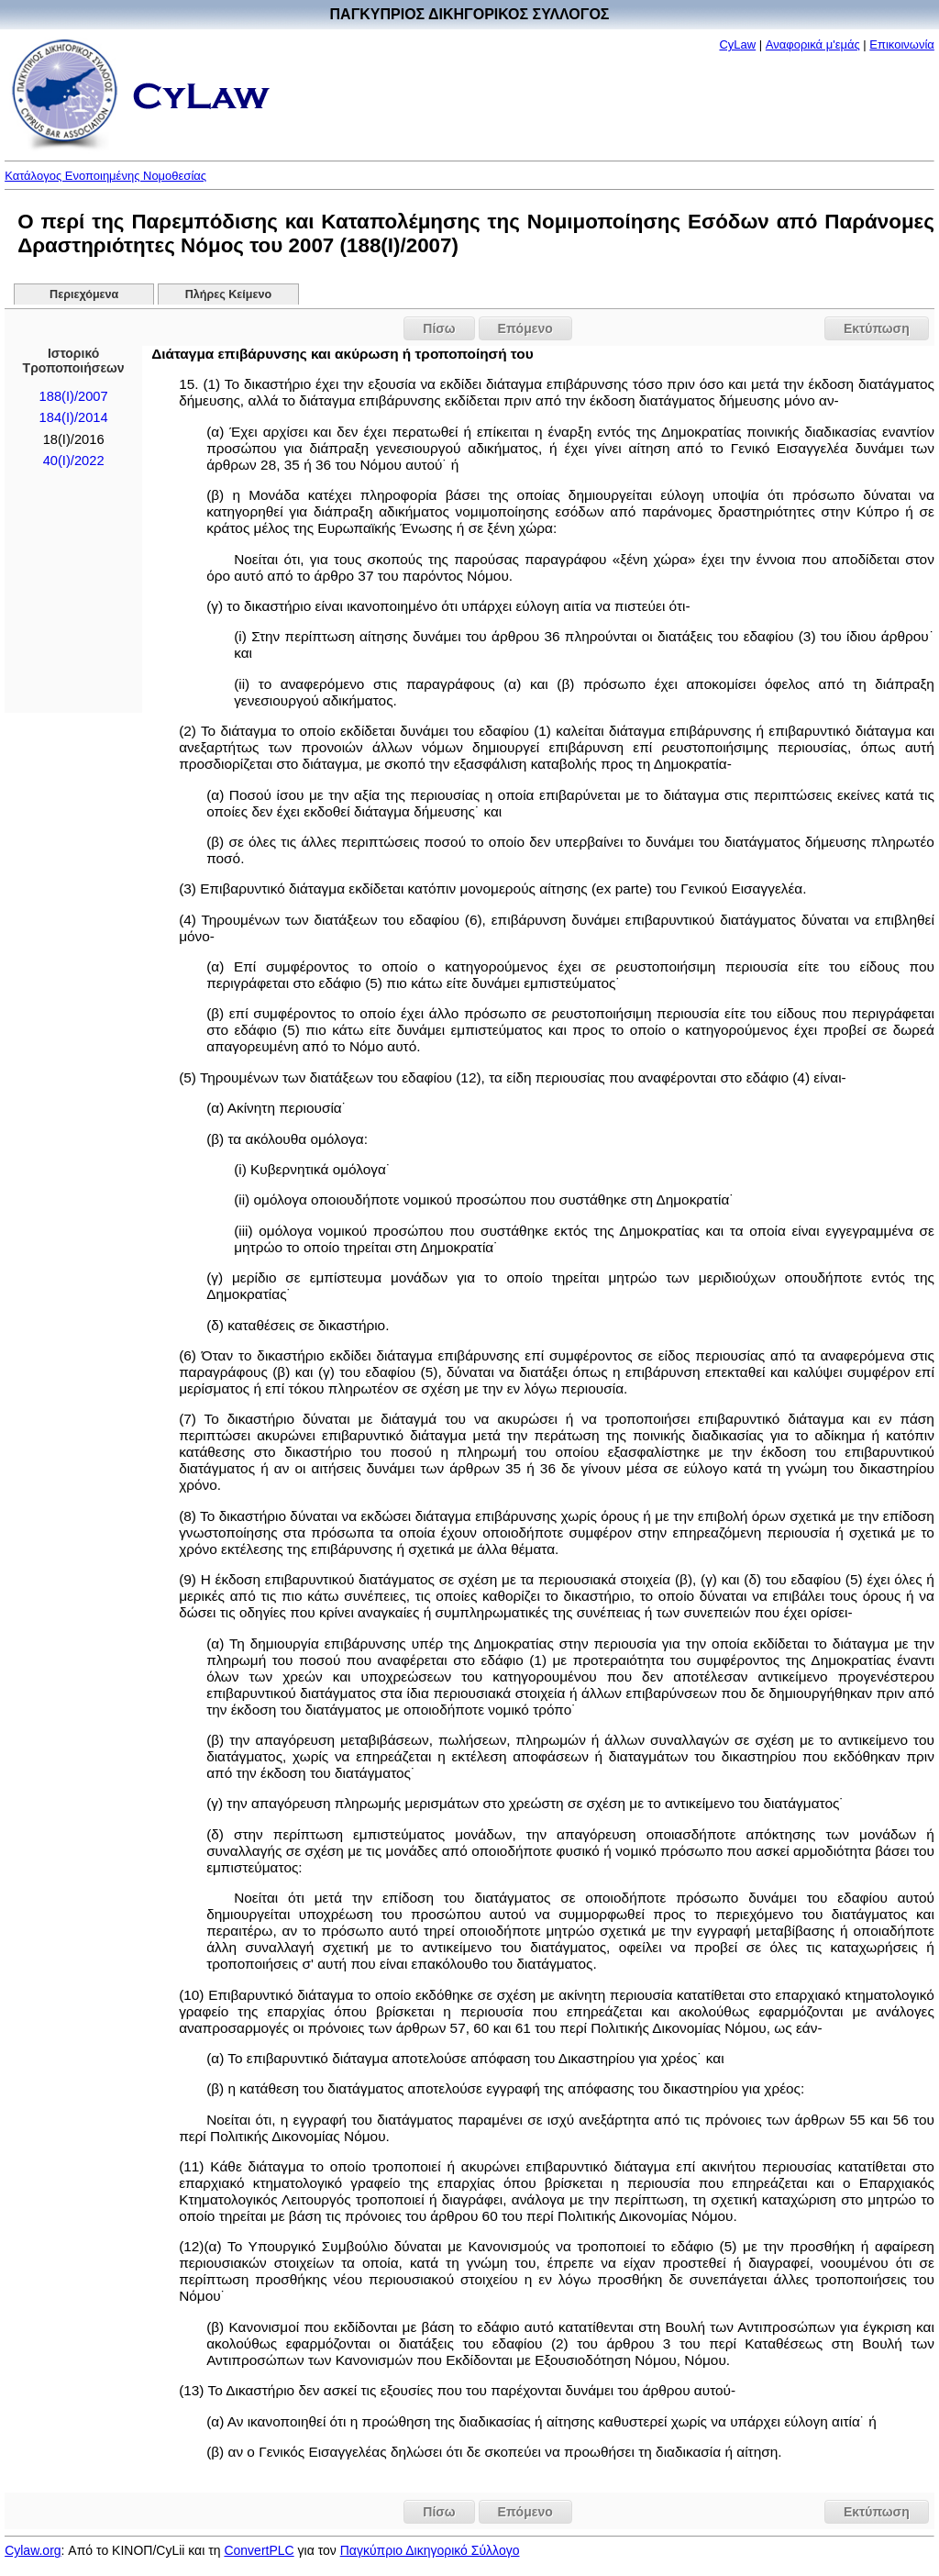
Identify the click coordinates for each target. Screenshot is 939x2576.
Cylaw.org (33, 2550)
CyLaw (737, 44)
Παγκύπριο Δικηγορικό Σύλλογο (430, 2550)
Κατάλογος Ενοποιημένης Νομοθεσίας (105, 176)
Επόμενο (525, 328)
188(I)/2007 (73, 396)
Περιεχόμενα (84, 294)
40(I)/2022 (74, 460)
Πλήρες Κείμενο (228, 294)
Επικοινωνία (901, 44)
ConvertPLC (258, 2550)
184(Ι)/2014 (73, 417)
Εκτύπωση (877, 328)
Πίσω (439, 328)
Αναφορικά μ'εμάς (813, 44)
